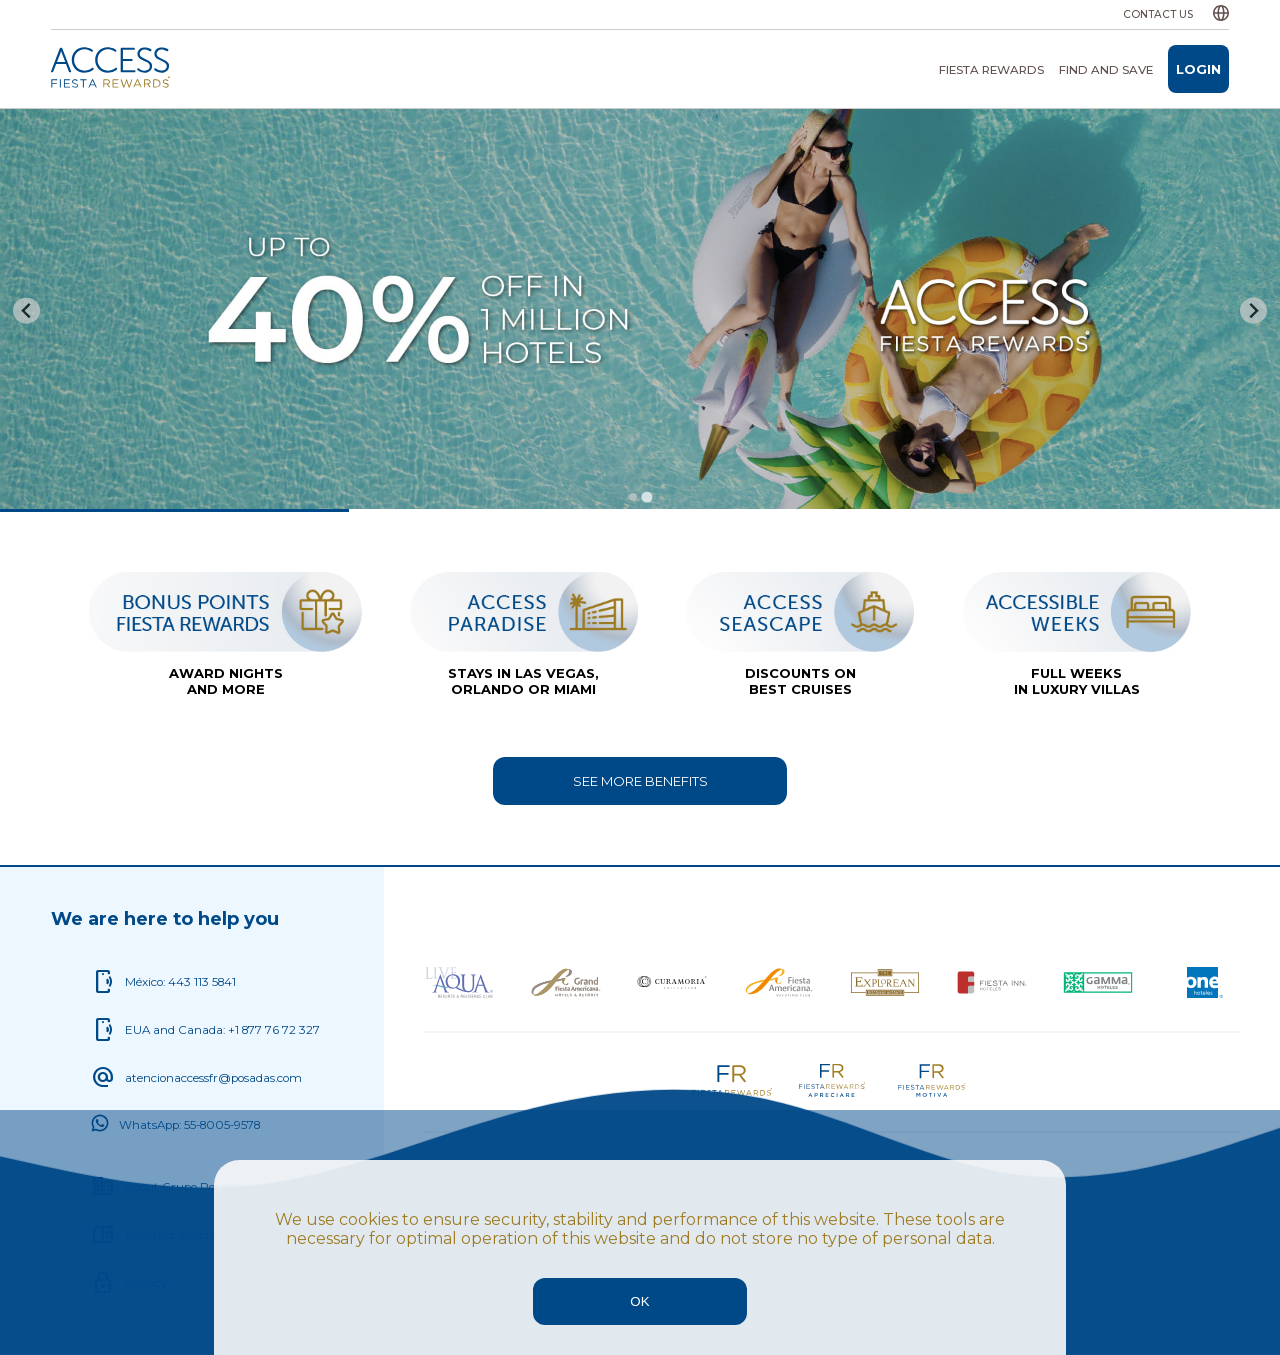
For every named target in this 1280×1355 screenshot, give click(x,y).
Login (1198, 69)
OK (639, 1301)
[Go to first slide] (1253, 310)
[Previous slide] (26, 310)
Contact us (1158, 14)
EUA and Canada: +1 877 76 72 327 (222, 1030)
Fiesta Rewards (991, 70)
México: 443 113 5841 (180, 982)
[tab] (633, 497)
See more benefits (640, 781)
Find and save (1106, 70)
